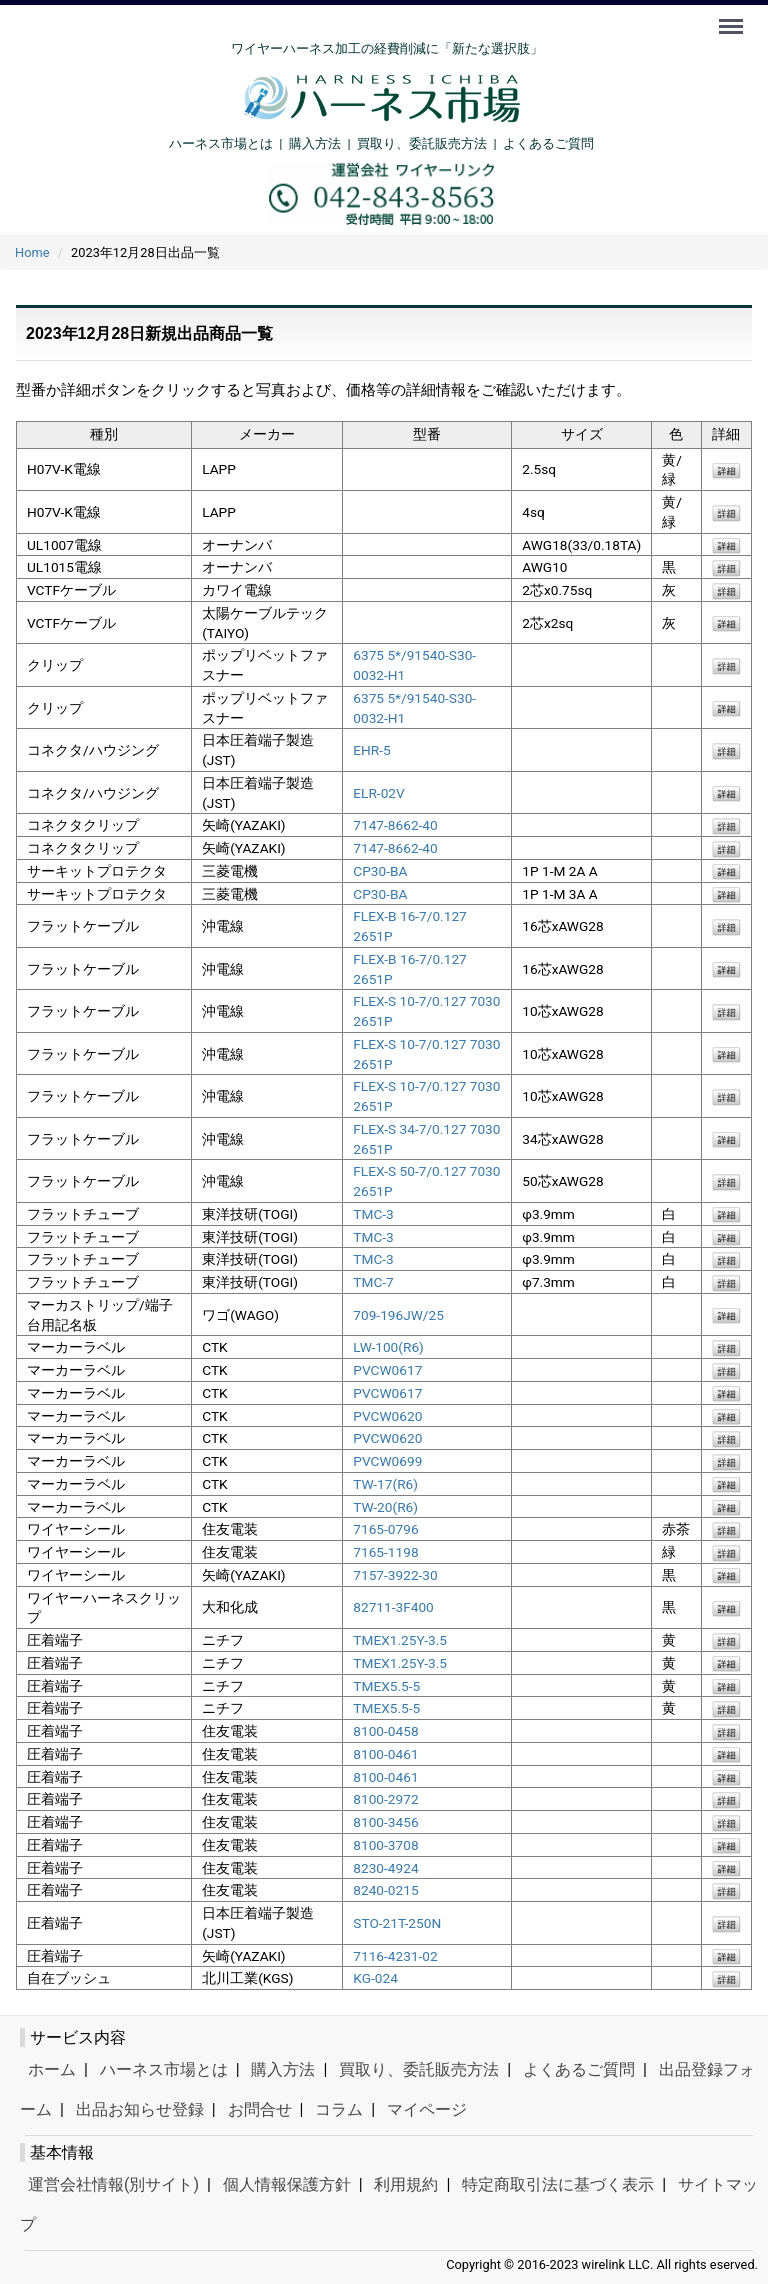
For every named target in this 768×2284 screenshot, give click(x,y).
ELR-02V (378, 792)
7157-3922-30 (395, 1575)
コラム (339, 2109)
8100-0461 (385, 1754)
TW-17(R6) (385, 1484)
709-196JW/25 (398, 1314)
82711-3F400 (393, 1607)
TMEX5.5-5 (386, 1685)
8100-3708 (385, 1845)
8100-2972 (385, 1799)
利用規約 (406, 2184)
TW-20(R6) (385, 1506)
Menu (733, 17)
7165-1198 (385, 1552)
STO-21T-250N (397, 1923)
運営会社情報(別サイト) (113, 2184)
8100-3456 (385, 1822)
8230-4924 (385, 1867)
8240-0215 (385, 1890)
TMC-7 (373, 1282)
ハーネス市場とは (221, 143)
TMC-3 (373, 1214)
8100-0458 (385, 1731)
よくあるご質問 (548, 143)
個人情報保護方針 (287, 2184)
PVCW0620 (387, 1415)
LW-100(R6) (388, 1347)
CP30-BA (380, 871)
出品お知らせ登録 (140, 2109)
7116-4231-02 (395, 1955)
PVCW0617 (387, 1370)
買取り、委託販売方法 (419, 2069)
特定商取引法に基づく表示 (558, 2184)
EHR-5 (371, 750)
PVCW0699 (387, 1461)
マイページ (427, 2109)
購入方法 (315, 143)
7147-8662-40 (395, 825)
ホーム (52, 2069)
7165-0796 (385, 1529)
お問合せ (260, 2109)
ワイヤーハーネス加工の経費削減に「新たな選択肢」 (387, 48)
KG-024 (375, 1978)
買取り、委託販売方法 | (430, 143)
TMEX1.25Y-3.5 (400, 1640)
